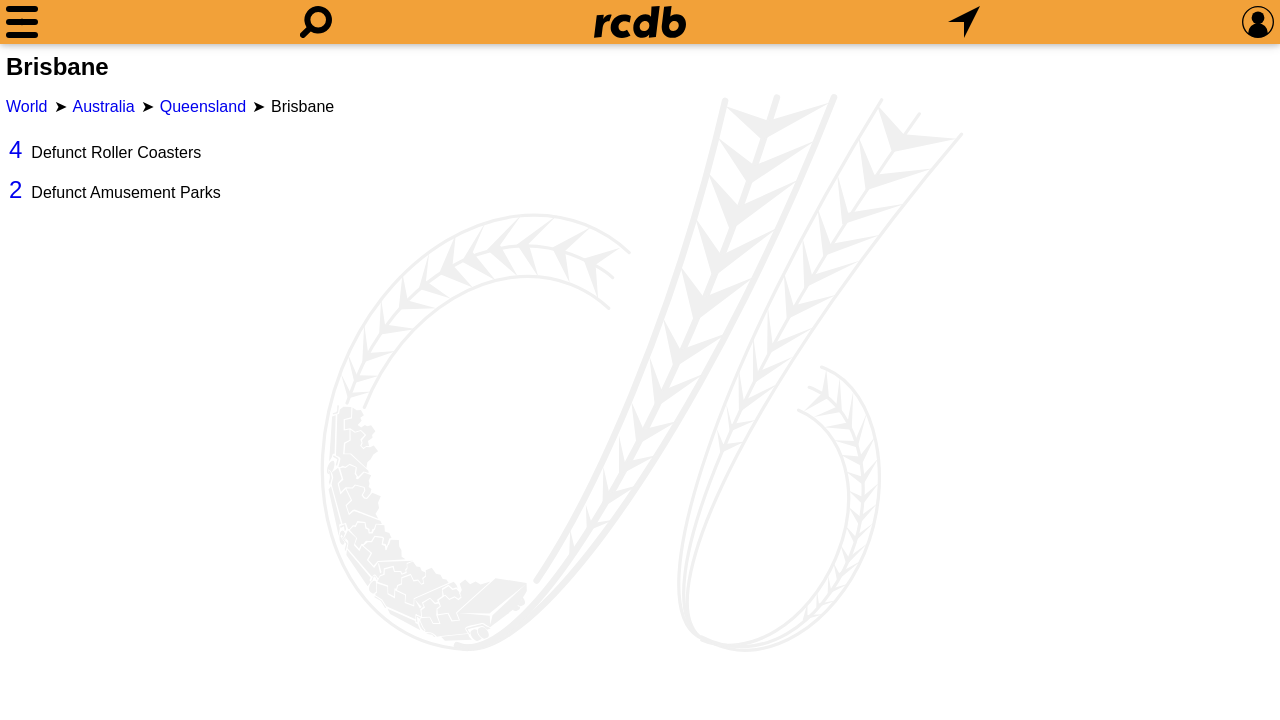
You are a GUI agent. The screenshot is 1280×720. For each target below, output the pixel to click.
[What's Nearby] (964, 22)
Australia (104, 106)
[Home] (640, 22)
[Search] (316, 22)
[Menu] (22, 22)
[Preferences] (1258, 22)
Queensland (203, 106)
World (27, 106)
